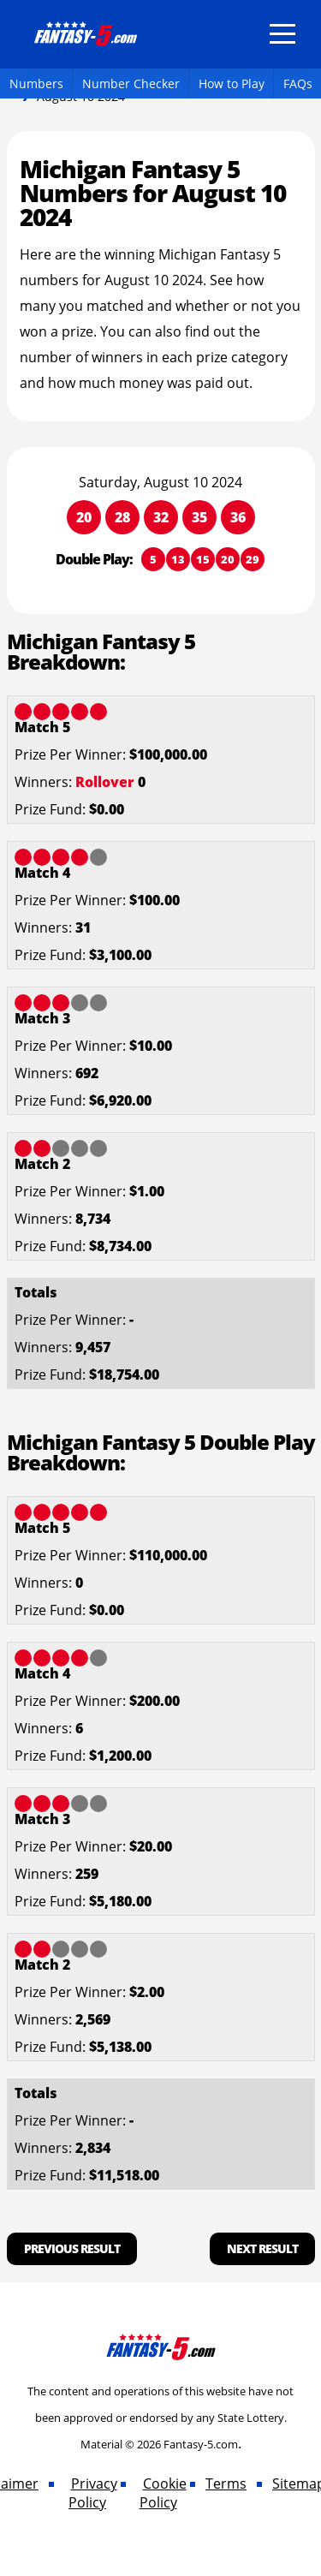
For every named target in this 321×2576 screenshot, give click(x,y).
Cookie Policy (163, 2493)
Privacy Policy (92, 2493)
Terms (226, 2483)
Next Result (262, 2248)
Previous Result (72, 2248)
